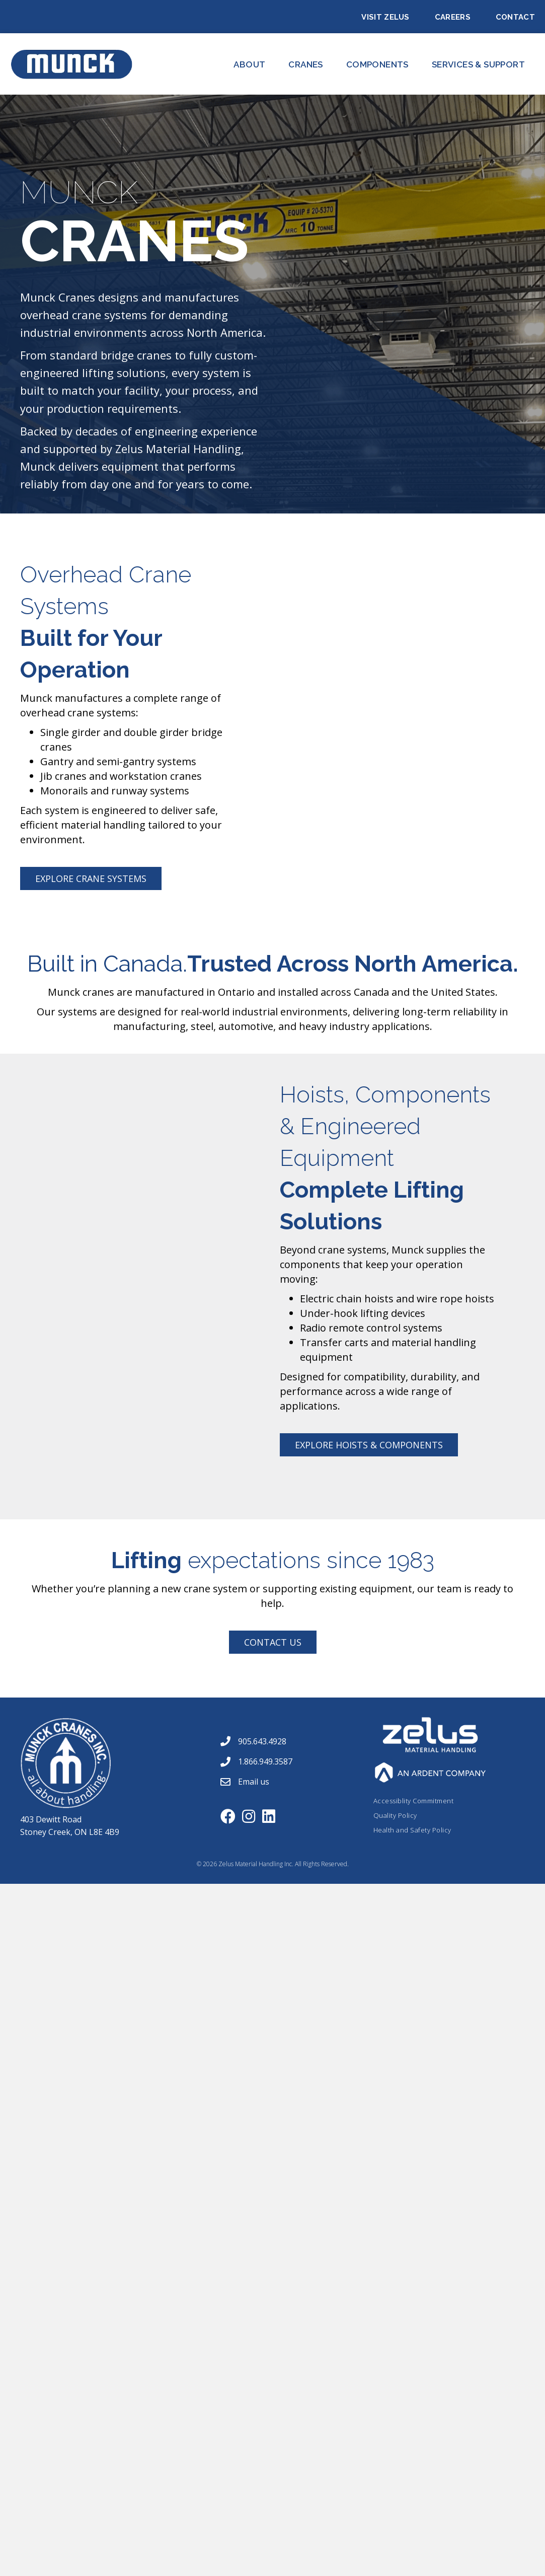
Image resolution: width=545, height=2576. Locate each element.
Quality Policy (395, 1815)
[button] (91, 878)
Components (377, 64)
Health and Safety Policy (412, 1829)
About (249, 64)
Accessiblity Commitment (413, 1800)
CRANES (305, 64)
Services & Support (478, 64)
